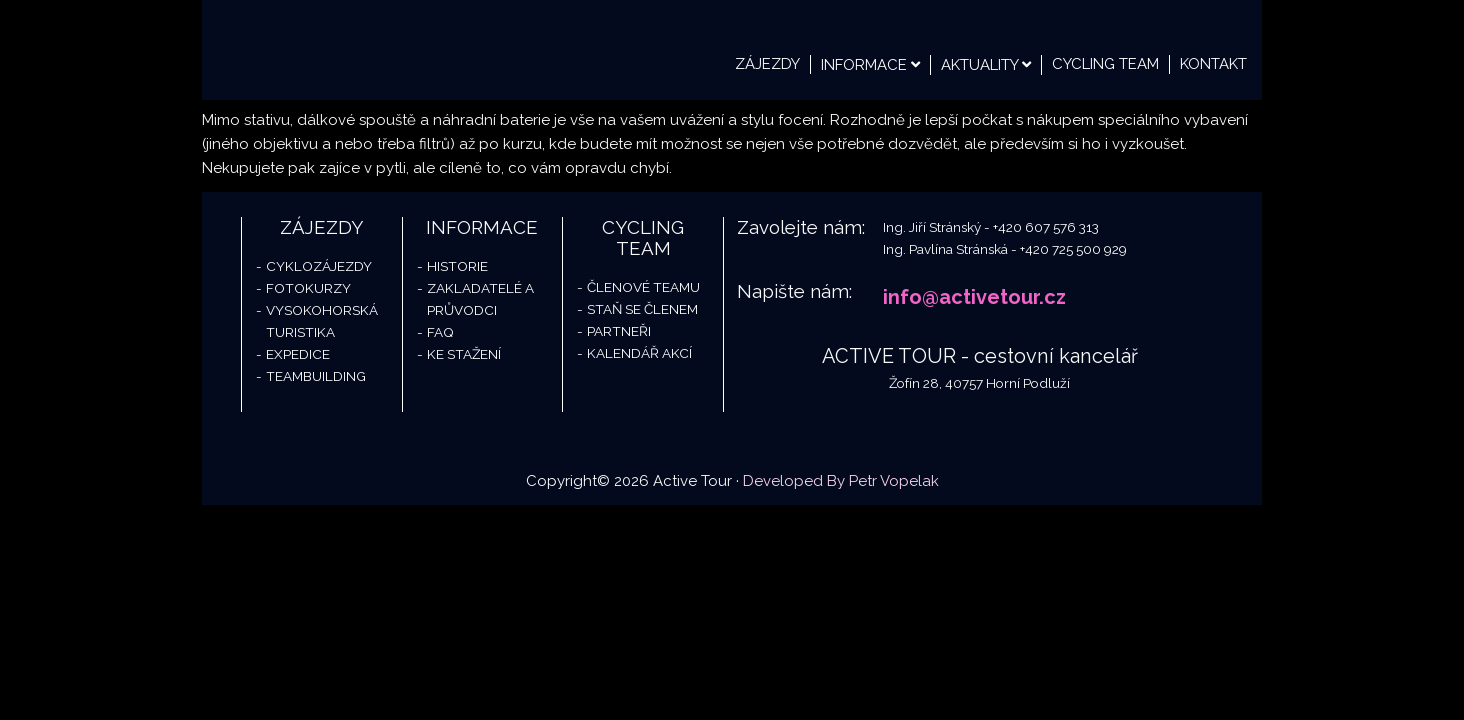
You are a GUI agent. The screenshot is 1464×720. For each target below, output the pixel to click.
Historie (457, 266)
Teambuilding (316, 376)
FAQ (440, 332)
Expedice (298, 354)
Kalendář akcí (639, 353)
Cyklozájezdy (319, 266)
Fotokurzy (308, 288)
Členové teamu (643, 287)
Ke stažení (464, 354)
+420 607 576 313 (1046, 227)
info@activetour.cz (974, 297)
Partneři (619, 331)
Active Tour (352, 50)
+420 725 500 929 (1073, 249)
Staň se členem (642, 309)
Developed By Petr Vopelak (841, 481)
